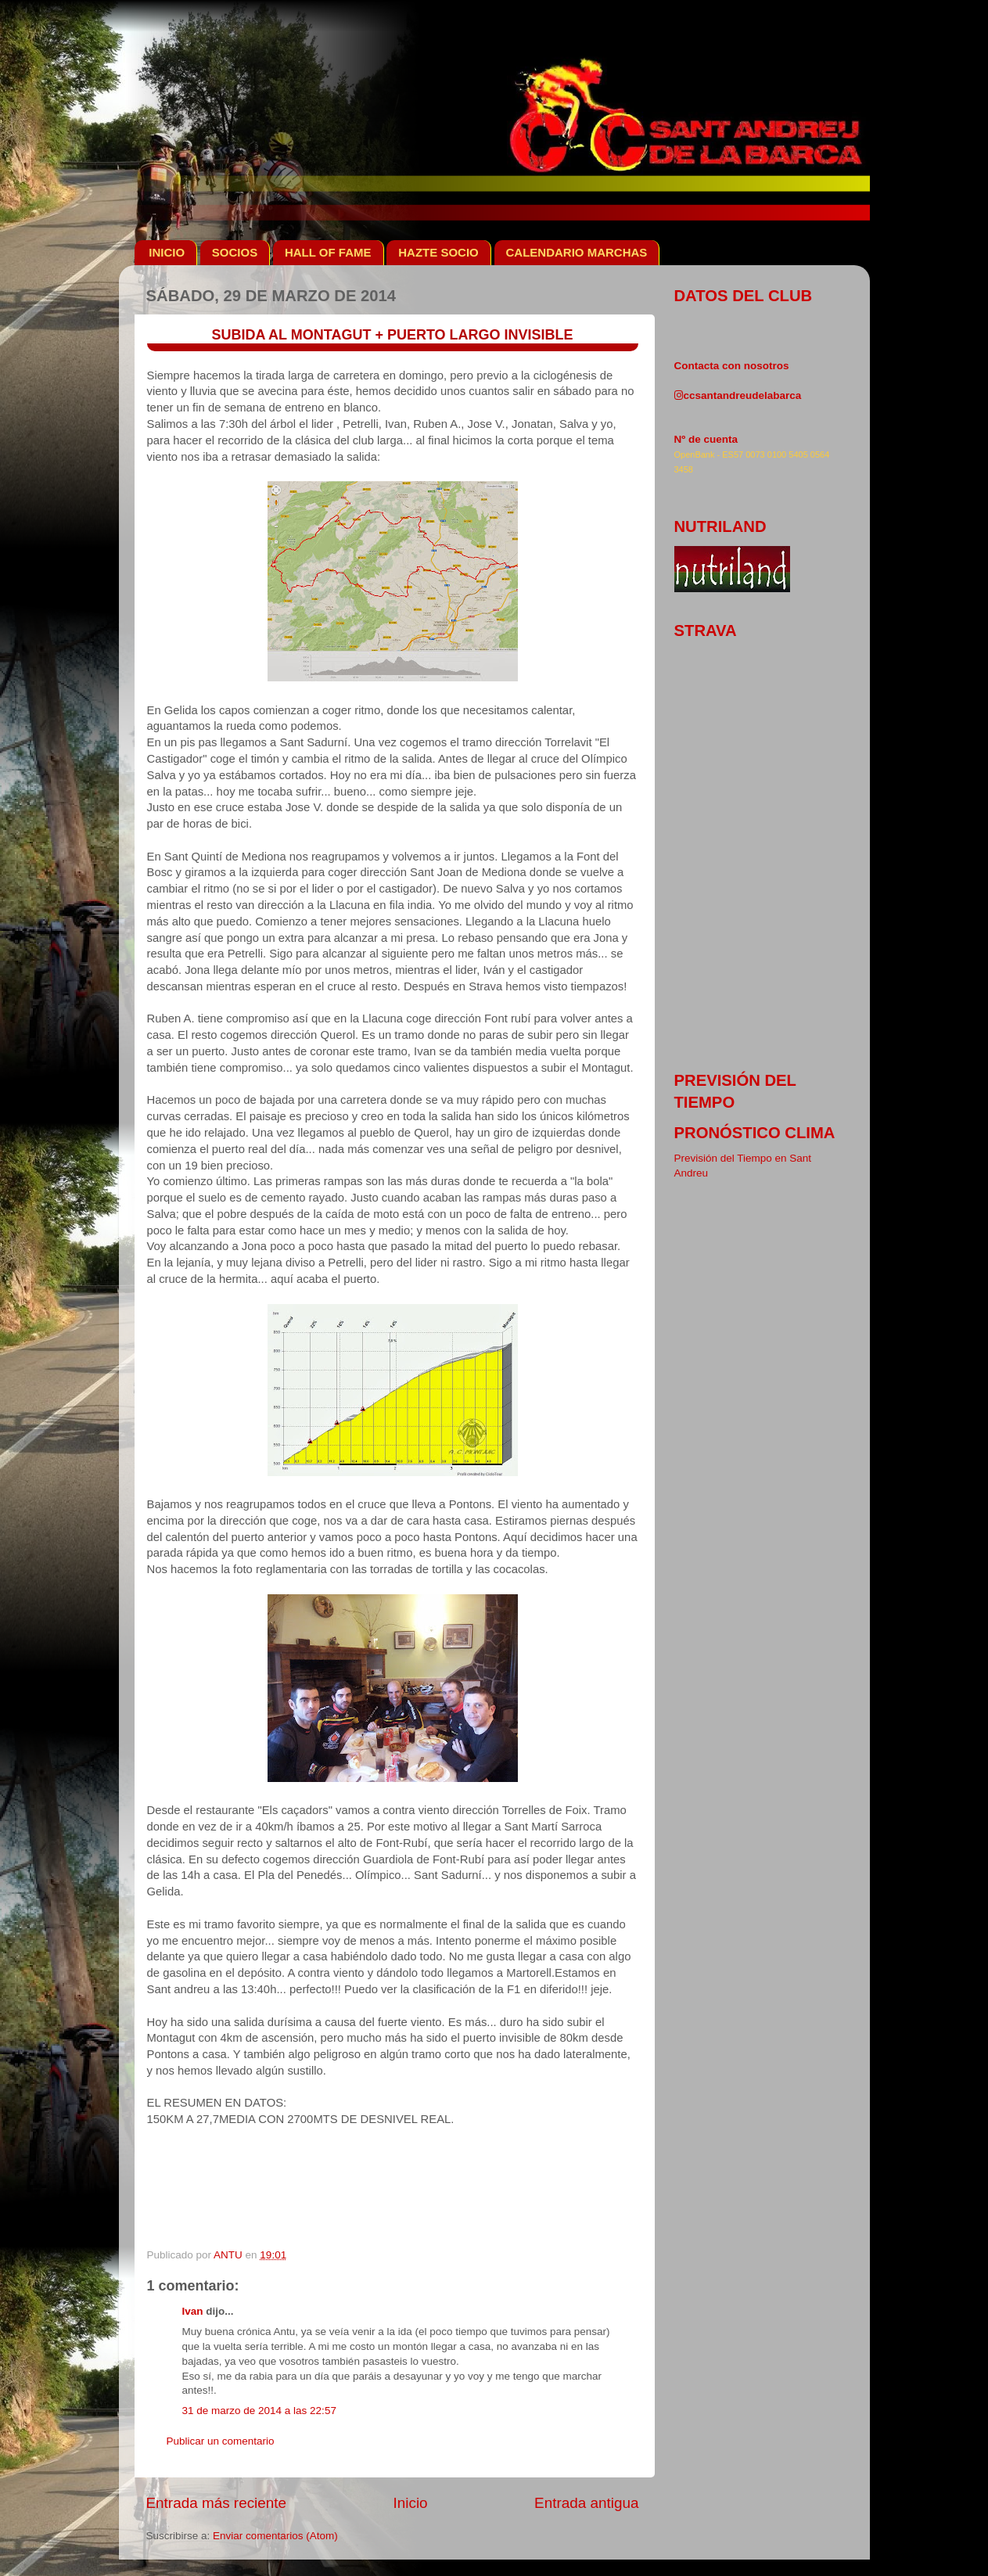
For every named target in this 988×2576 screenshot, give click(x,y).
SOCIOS (234, 252)
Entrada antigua (586, 2503)
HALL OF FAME (328, 252)
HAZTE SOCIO (438, 252)
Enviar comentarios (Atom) (275, 2536)
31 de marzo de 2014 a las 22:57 (259, 2410)
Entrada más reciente (216, 2503)
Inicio (410, 2503)
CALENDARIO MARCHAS (577, 252)
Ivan (192, 2311)
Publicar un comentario (221, 2441)
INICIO (167, 252)
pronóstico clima (754, 1132)
